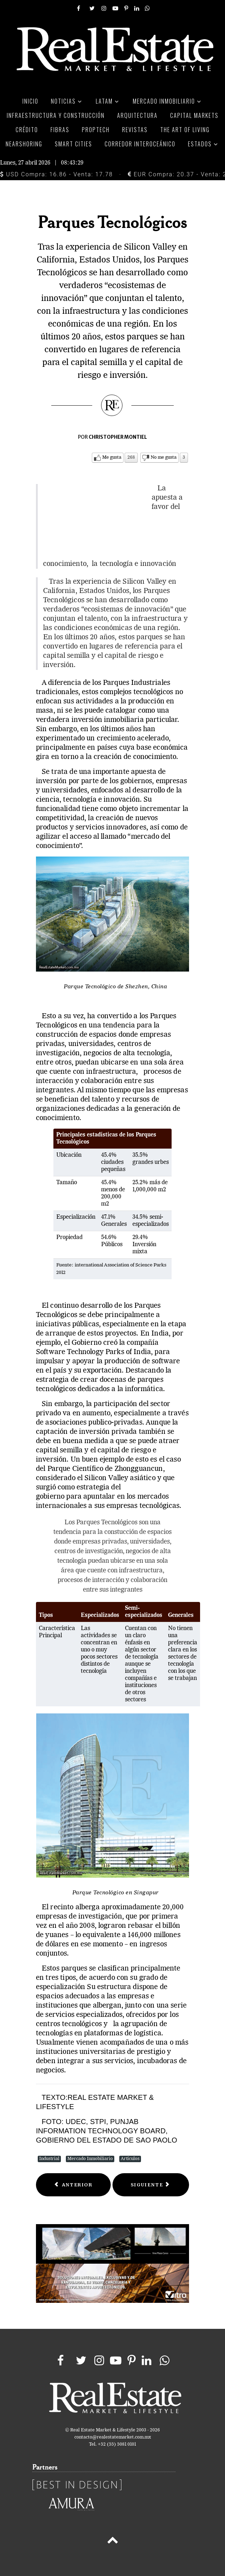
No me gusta (164, 457)
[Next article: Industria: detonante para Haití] (150, 2184)
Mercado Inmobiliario (90, 2158)
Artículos (130, 2158)
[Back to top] (112, 2541)
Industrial (49, 2158)
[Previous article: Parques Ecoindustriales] (73, 2184)
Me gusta (111, 457)
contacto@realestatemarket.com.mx (112, 2437)
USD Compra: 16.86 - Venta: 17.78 (56, 174)
